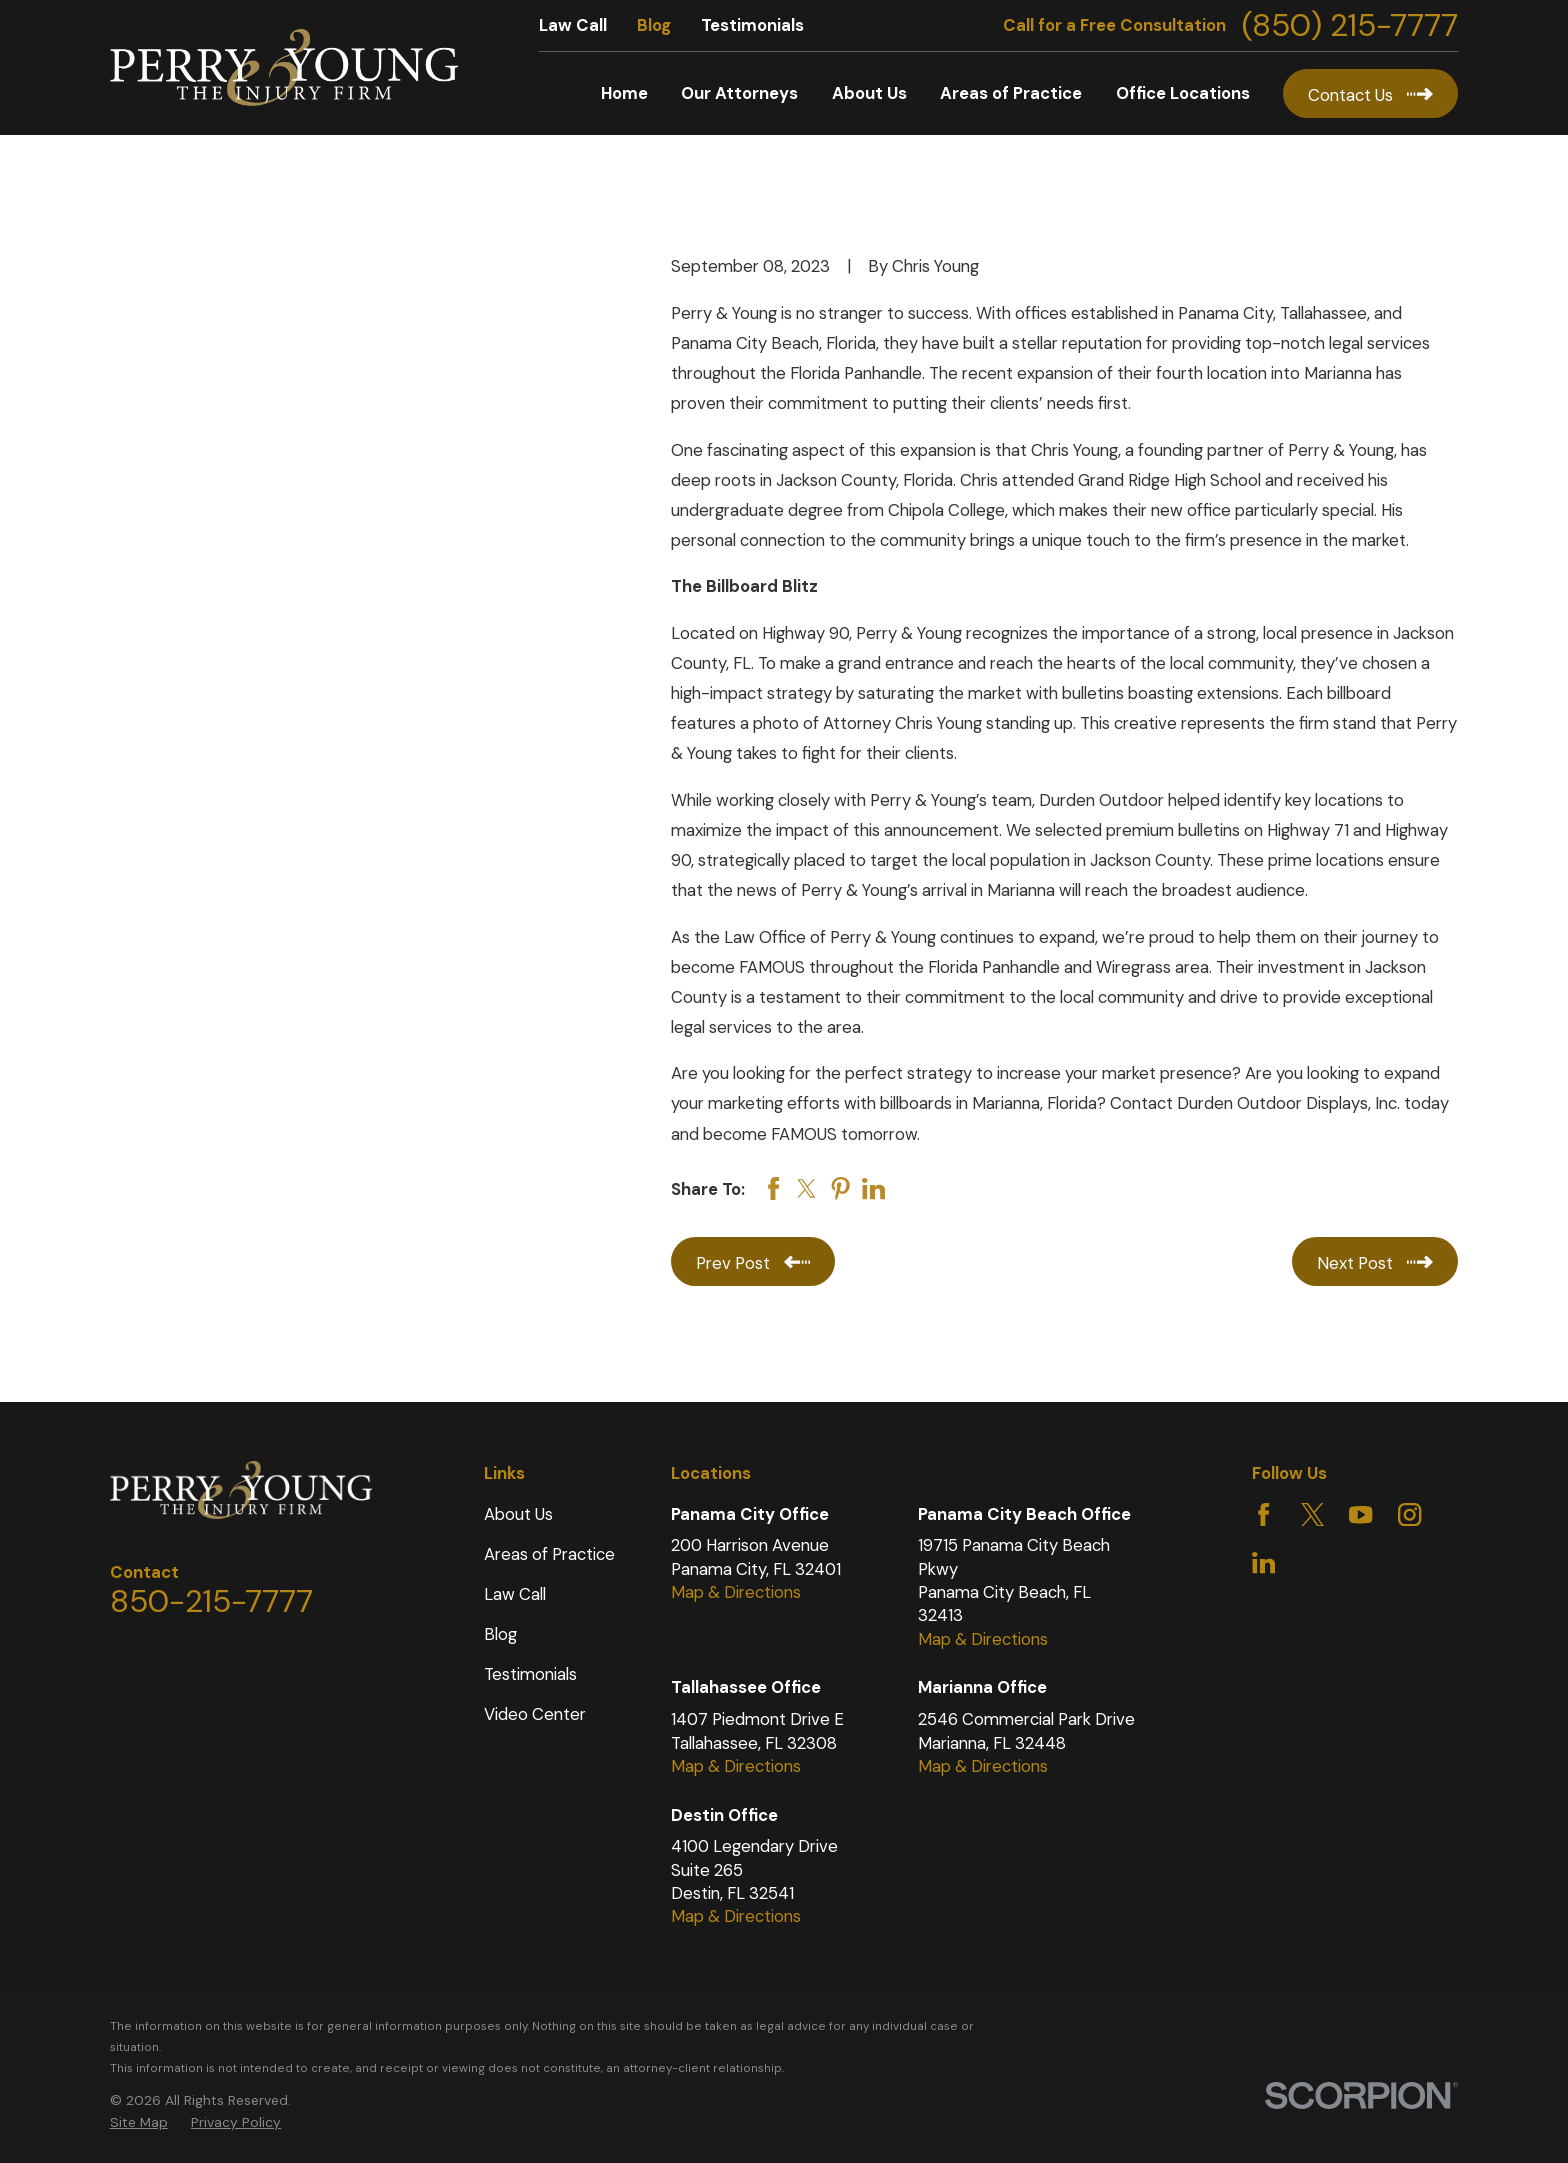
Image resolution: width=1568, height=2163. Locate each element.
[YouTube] (1360, 1514)
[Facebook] (1263, 1514)
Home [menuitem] (624, 93)
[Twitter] (1312, 1514)
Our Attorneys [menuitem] (739, 93)
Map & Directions (736, 1592)
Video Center (535, 1714)
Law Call (573, 25)
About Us (518, 1514)
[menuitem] (139, 2122)
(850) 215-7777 (1350, 25)
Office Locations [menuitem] (1183, 93)
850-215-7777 (211, 1601)
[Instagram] (1409, 1514)
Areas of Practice (549, 1554)
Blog (654, 25)
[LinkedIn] (1263, 1562)
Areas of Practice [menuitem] (1011, 93)
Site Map (139, 2122)
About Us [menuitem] (869, 93)
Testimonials (752, 25)
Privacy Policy (236, 2122)
